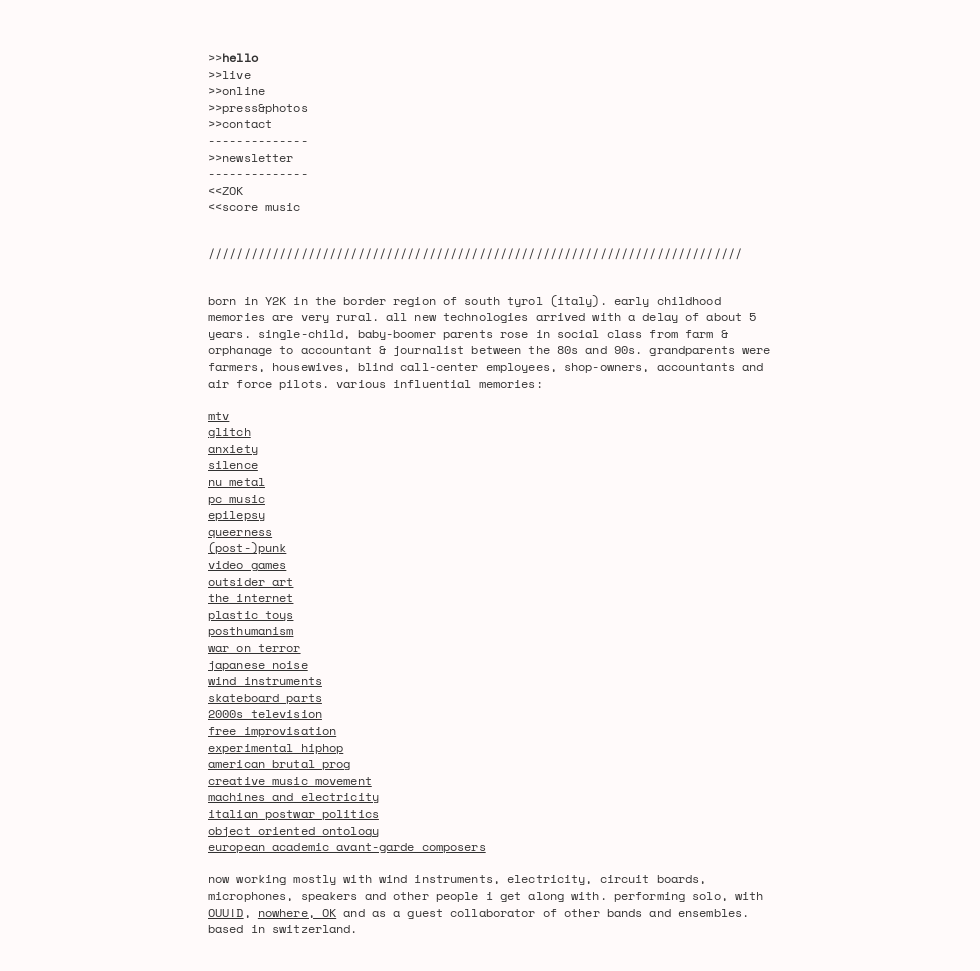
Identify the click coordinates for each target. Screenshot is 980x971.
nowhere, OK (297, 912)
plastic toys (250, 614)
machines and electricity (293, 796)
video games (247, 564)
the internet (250, 597)
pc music (236, 498)
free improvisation (272, 730)
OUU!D (226, 912)
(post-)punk (247, 547)
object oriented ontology (293, 830)
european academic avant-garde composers (347, 846)
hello (240, 57)
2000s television (265, 713)
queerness (240, 531)
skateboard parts (265, 697)
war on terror (254, 647)
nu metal (236, 481)
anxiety (233, 448)
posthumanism (250, 630)
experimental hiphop (275, 747)
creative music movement (290, 780)
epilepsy (236, 514)
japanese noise (258, 664)
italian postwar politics (293, 813)
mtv (218, 415)
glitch (229, 431)
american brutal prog (279, 763)
